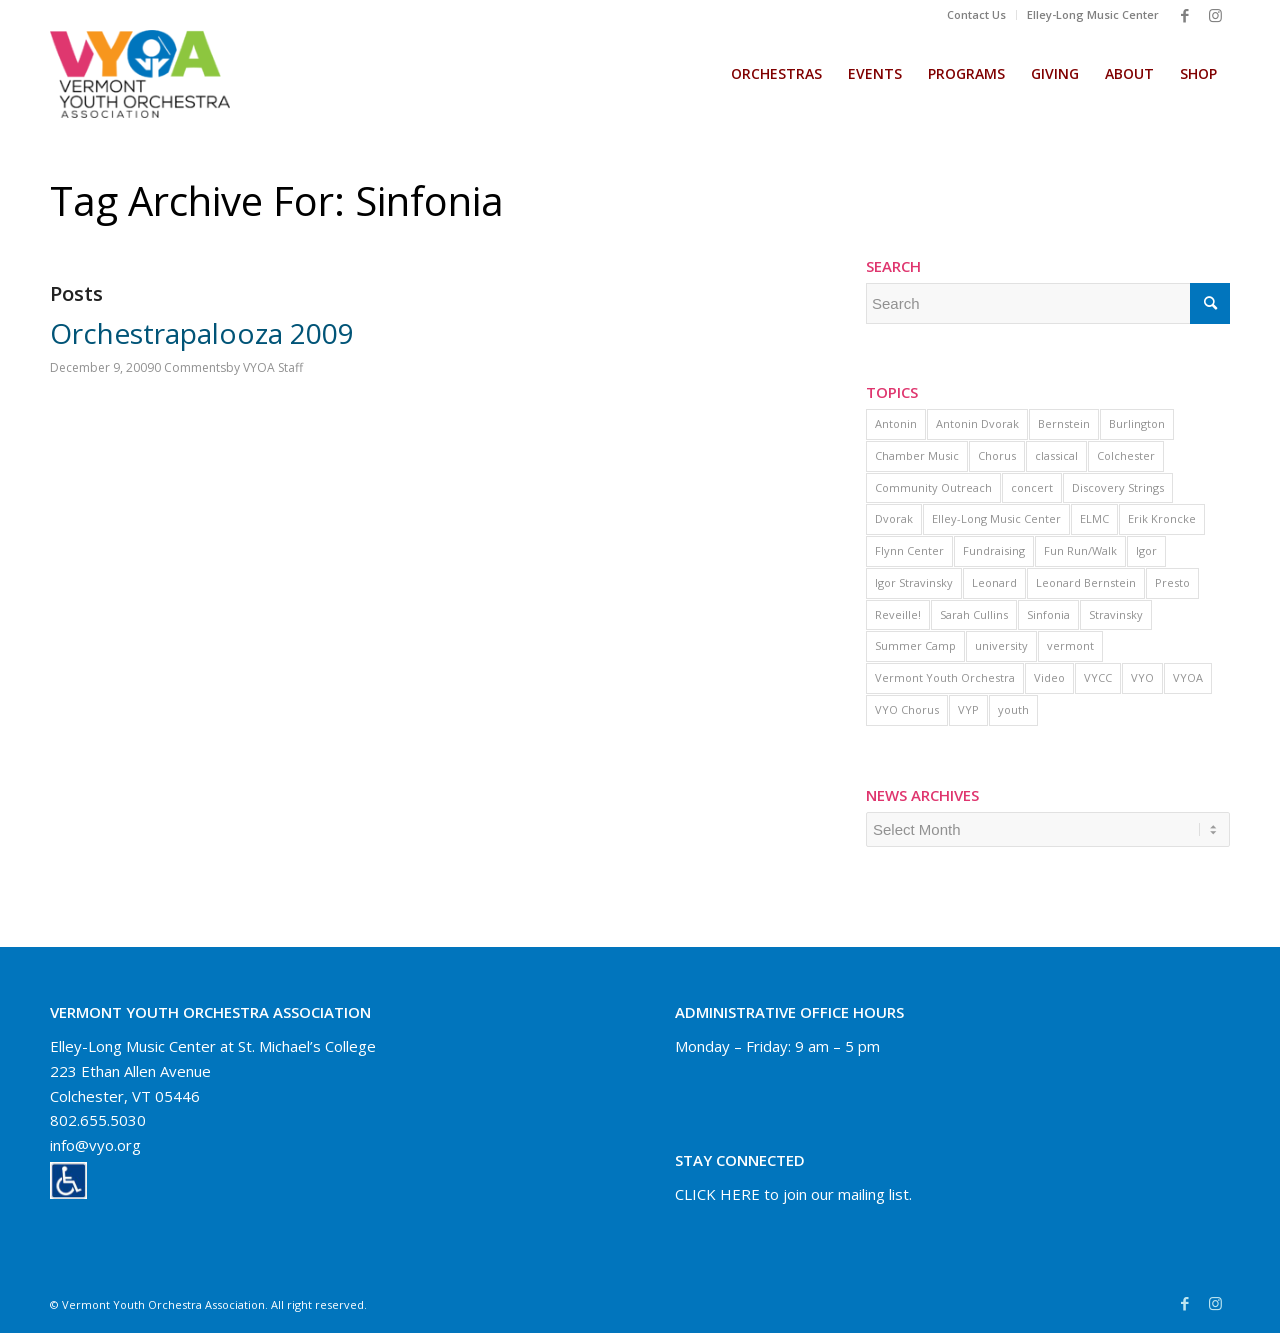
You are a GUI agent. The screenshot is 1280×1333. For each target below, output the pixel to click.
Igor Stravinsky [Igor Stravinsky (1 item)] (914, 582)
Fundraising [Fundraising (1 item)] (994, 550)
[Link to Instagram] (1215, 15)
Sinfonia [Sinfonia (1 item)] (1048, 614)
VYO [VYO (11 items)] (1142, 677)
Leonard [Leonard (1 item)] (994, 582)
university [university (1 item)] (1001, 645)
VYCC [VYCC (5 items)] (1098, 677)
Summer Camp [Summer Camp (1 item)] (915, 645)
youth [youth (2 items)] (1013, 709)
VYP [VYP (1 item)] (968, 709)
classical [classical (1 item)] (1056, 455)
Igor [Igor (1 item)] (1146, 550)
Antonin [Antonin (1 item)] (896, 423)
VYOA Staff (273, 367)
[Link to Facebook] (1185, 15)
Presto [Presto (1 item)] (1172, 582)
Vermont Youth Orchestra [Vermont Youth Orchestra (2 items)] (945, 677)
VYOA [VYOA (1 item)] (1188, 677)
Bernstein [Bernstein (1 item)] (1064, 423)
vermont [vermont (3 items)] (1070, 645)
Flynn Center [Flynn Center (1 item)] (909, 550)
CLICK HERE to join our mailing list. (793, 1194)
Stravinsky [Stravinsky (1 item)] (1116, 614)
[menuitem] (977, 15)
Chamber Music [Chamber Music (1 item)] (917, 455)
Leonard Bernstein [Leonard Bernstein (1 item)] (1086, 582)
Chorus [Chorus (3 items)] (997, 455)
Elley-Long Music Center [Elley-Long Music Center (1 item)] (996, 518)
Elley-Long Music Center (1093, 14)
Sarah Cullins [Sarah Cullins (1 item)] (974, 614)
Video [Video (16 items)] (1049, 677)
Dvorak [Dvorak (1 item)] (894, 518)
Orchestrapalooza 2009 (202, 333)
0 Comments (190, 367)
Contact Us (976, 14)
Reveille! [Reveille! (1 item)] (898, 614)
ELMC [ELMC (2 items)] (1094, 518)
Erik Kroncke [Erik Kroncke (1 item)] (1162, 518)
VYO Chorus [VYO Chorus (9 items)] (907, 709)
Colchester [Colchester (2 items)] (1126, 455)
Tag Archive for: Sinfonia (277, 200)
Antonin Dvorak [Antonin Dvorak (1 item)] (977, 423)
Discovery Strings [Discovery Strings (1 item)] (1118, 487)
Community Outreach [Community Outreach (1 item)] (933, 487)
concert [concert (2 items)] (1032, 487)
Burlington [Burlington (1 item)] (1137, 423)
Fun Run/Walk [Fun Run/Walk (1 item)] (1080, 550)
